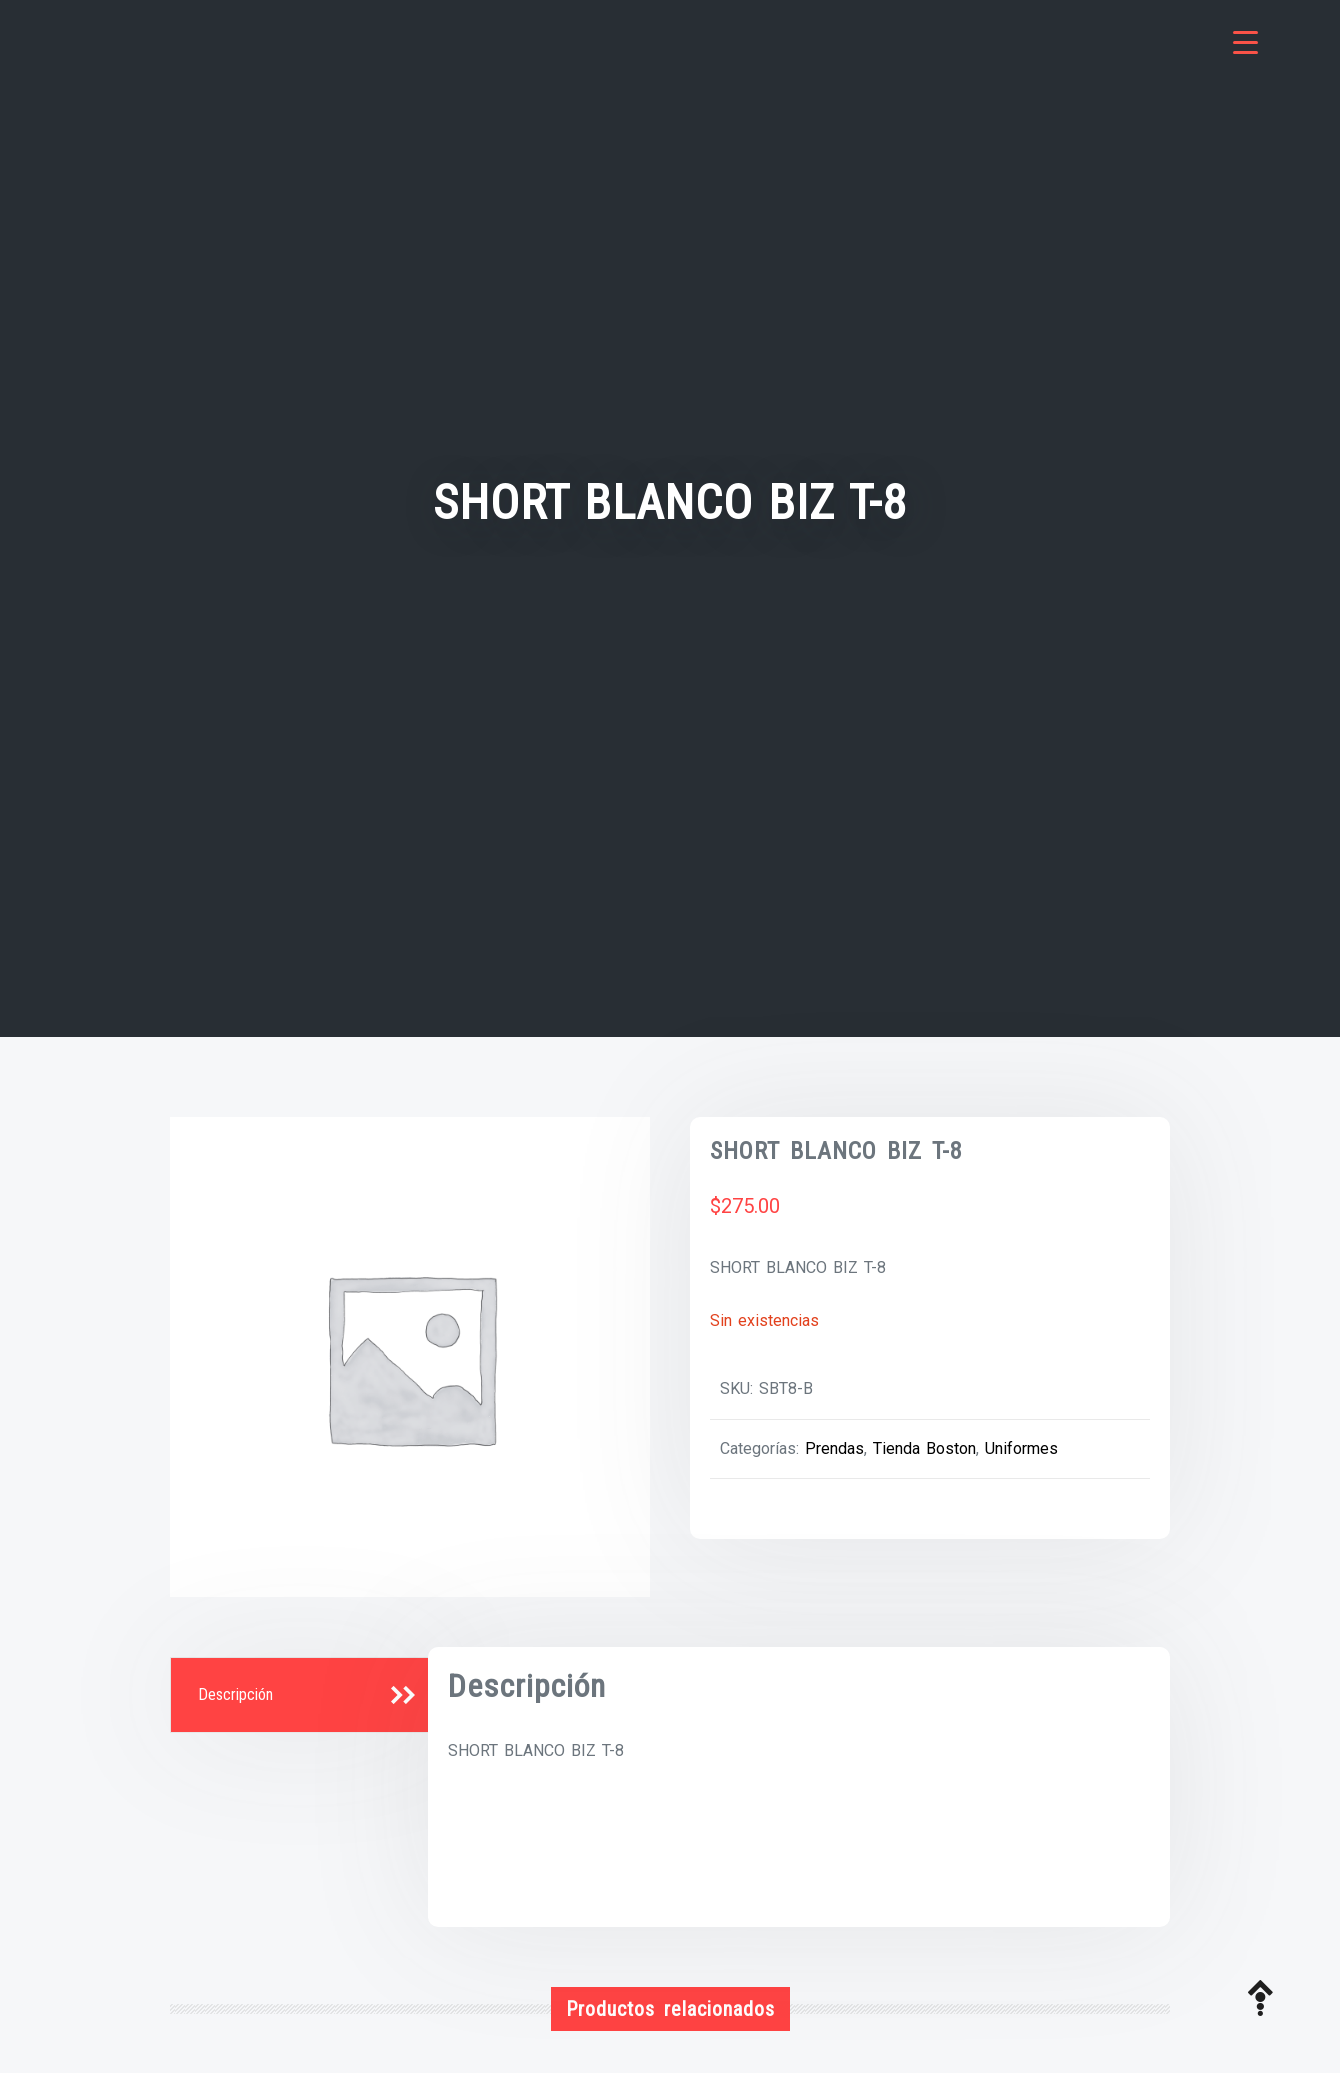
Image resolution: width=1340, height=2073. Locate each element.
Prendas (834, 1448)
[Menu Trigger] (1245, 42)
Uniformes (1021, 1448)
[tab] (302, 1696)
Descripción (235, 1694)
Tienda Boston (924, 1448)
